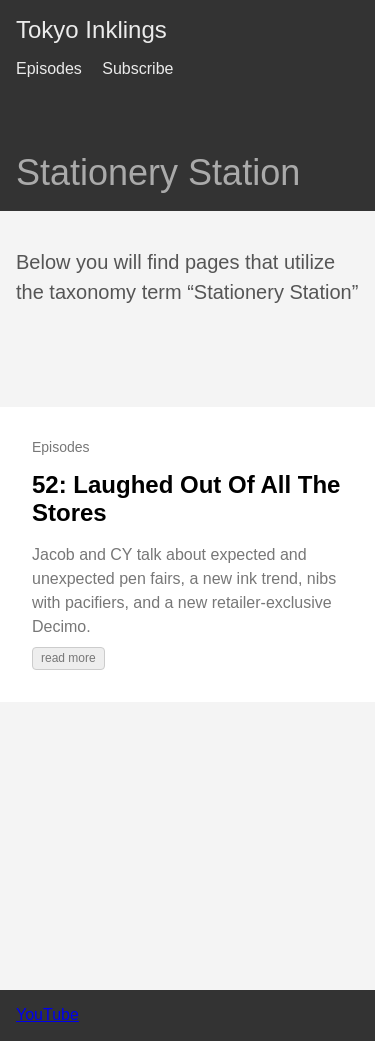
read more (68, 658)
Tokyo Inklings (91, 29)
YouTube (47, 1014)
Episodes (49, 68)
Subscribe (137, 68)
